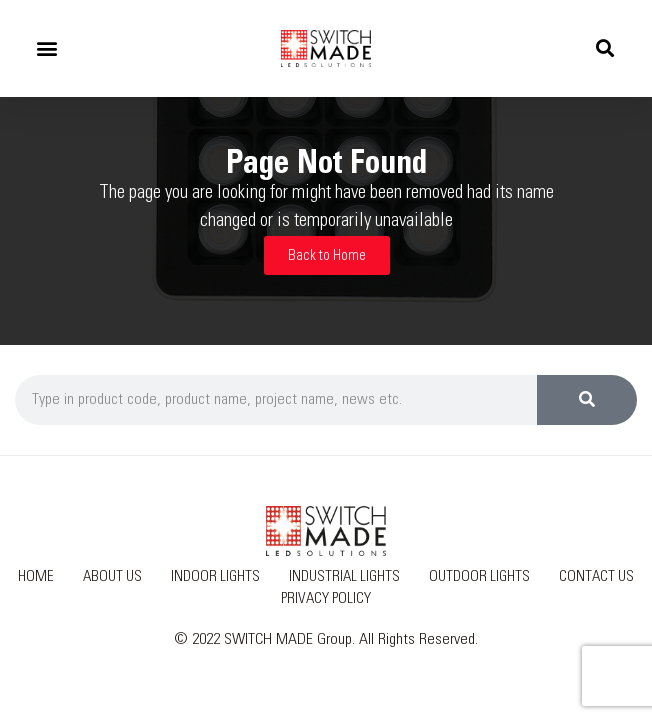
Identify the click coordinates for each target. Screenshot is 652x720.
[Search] (587, 400)
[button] (46, 48)
